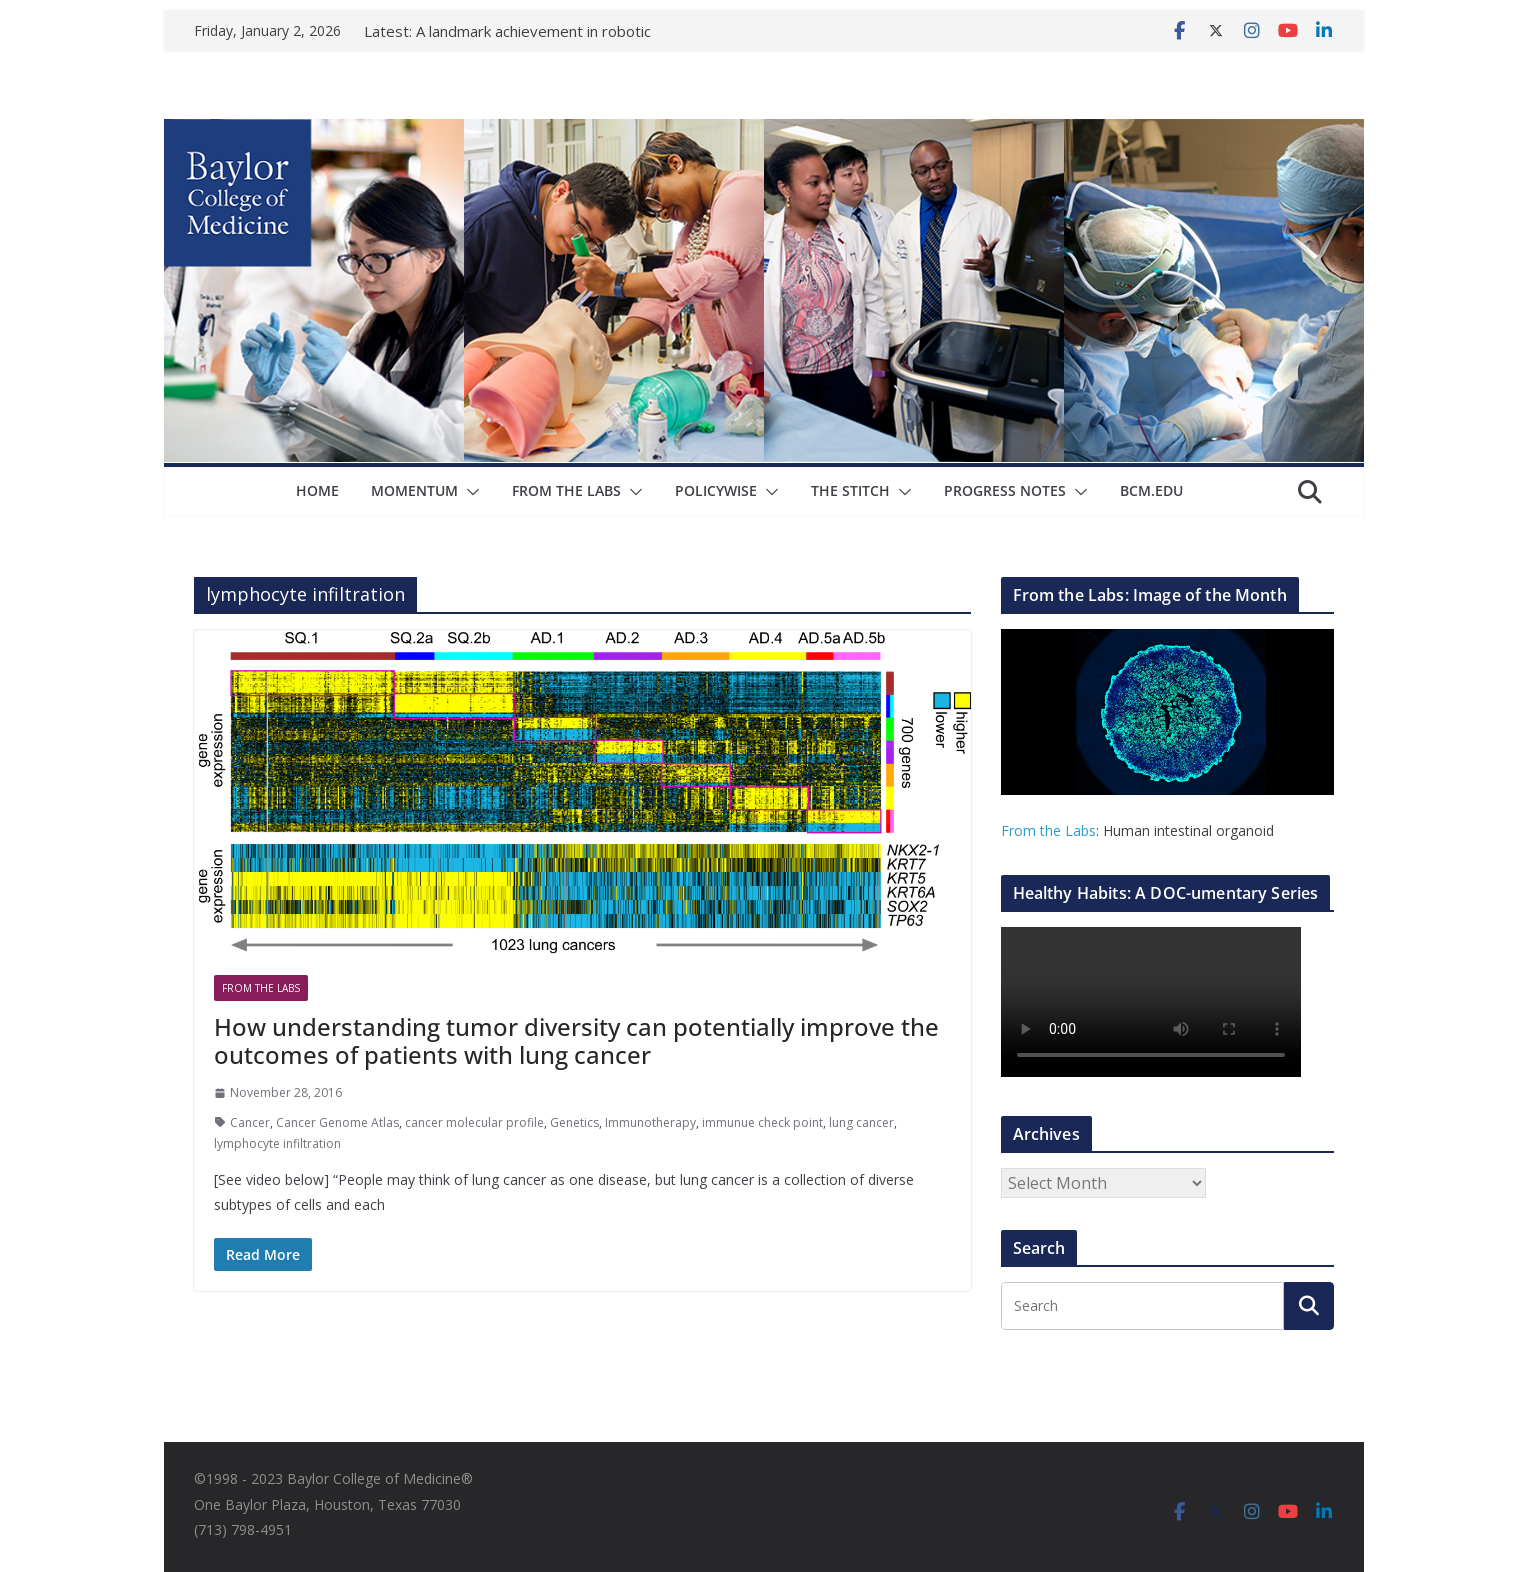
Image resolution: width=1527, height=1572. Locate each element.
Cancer (250, 1122)
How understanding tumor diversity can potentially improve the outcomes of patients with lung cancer (576, 1041)
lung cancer (861, 1122)
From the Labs (1048, 830)
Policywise (716, 490)
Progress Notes (1005, 490)
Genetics (574, 1122)
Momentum (414, 490)
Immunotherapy (650, 1122)
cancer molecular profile (474, 1122)
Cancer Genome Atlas (337, 1122)
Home (317, 490)
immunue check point (762, 1122)
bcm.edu (1151, 490)
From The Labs (566, 490)
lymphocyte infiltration (277, 1143)
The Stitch (850, 490)
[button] (469, 492)
